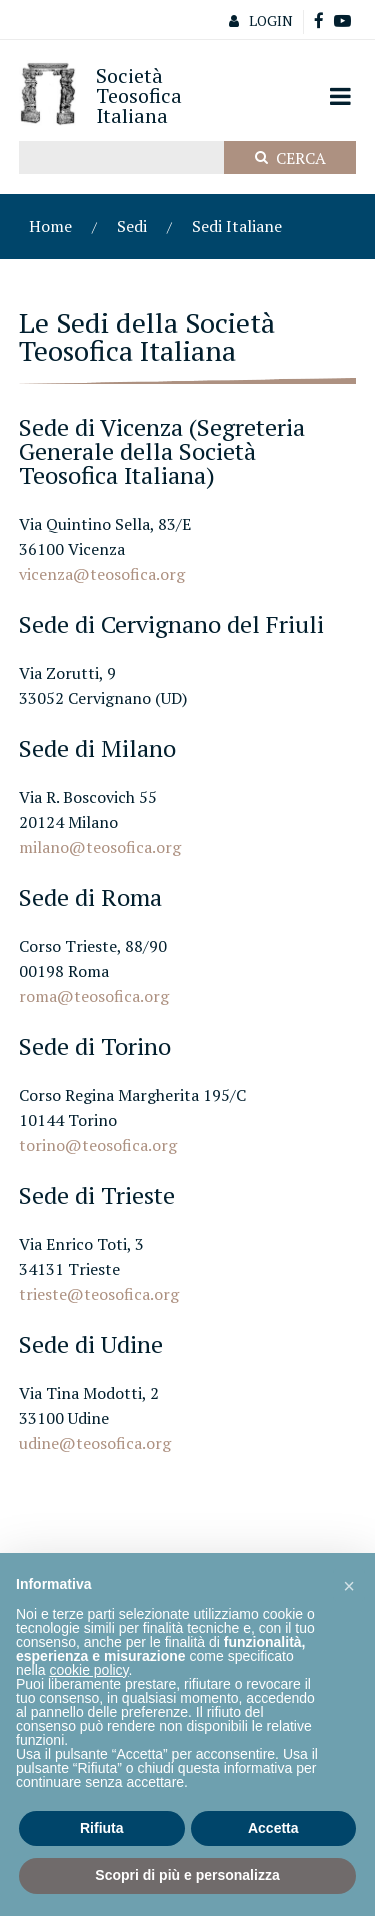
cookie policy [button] (88, 1670)
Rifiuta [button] (102, 1828)
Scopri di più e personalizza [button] (187, 1875)
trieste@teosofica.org (99, 1294)
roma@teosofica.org (94, 996)
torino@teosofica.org (98, 1145)
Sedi (132, 226)
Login (256, 20)
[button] (349, 1585)
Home (50, 226)
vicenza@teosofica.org (102, 574)
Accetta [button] (273, 1828)
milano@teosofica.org (100, 847)
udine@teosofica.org (95, 1443)
